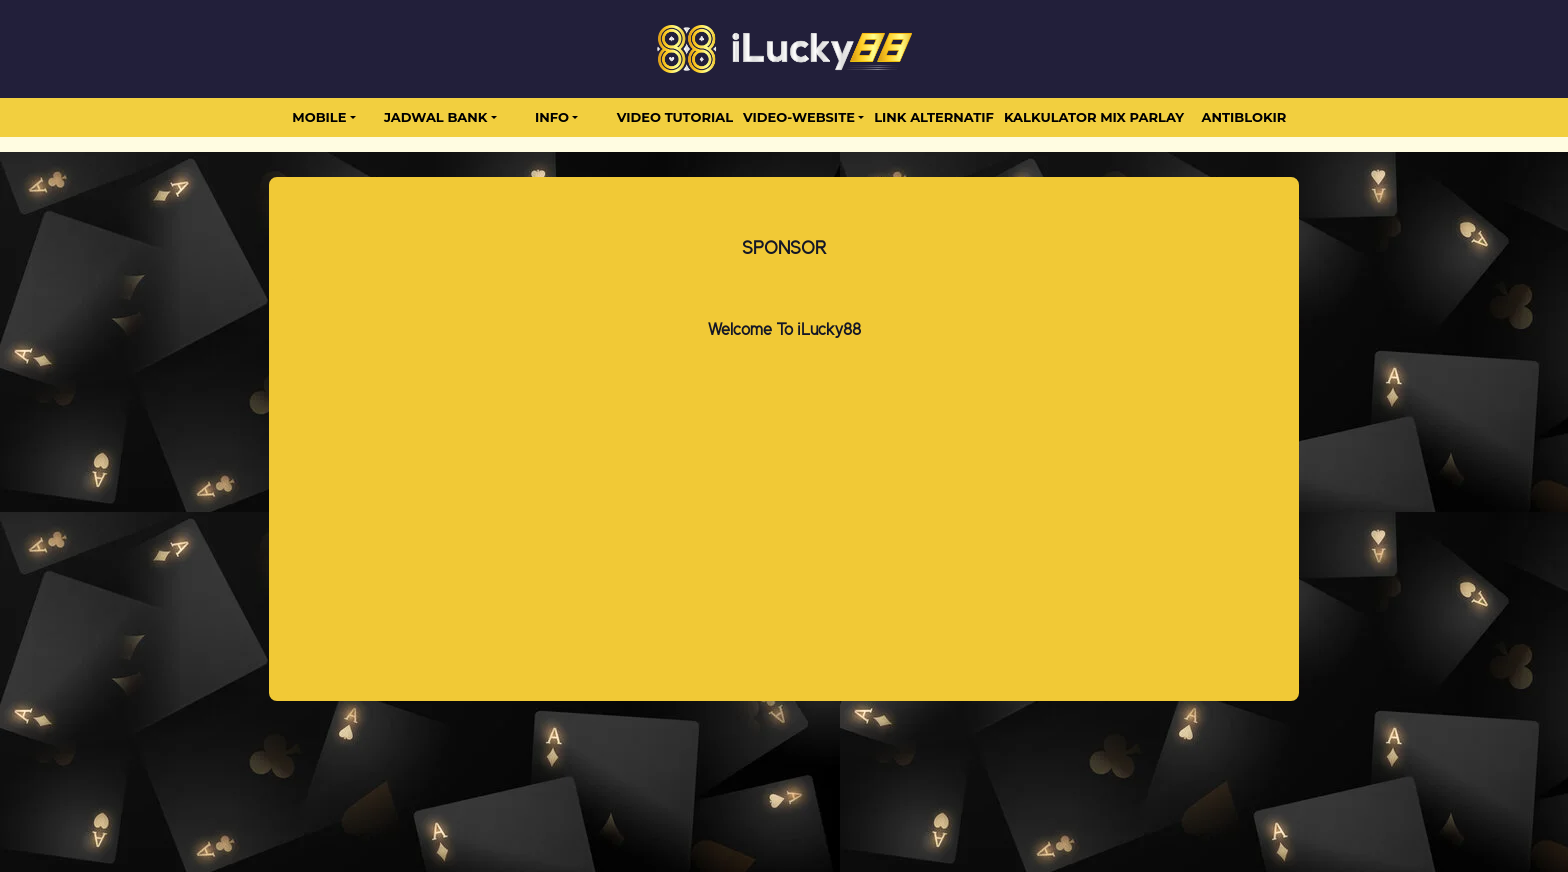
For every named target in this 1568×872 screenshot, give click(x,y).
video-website (799, 117)
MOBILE (319, 117)
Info (552, 117)
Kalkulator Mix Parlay (1094, 117)
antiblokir (1244, 117)
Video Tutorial (675, 117)
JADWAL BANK (435, 117)
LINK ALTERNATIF (934, 117)
